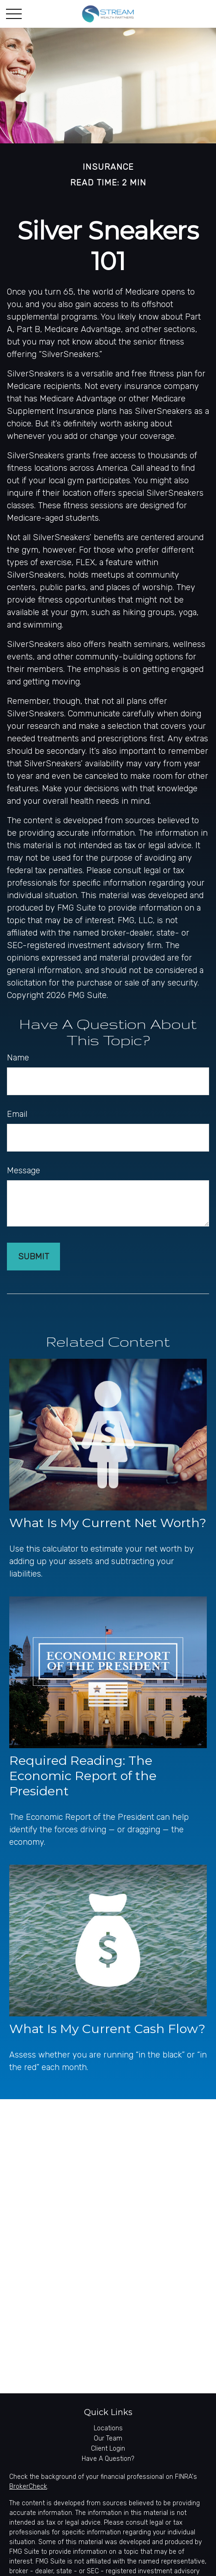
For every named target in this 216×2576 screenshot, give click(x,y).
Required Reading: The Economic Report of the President (82, 1776)
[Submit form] (33, 1256)
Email (17, 1114)
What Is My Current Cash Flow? (107, 2028)
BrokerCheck (28, 2486)
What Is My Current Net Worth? (107, 1522)
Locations (108, 2428)
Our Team (108, 2438)
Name (18, 1058)
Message (23, 1170)
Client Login (108, 2449)
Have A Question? (108, 2459)
